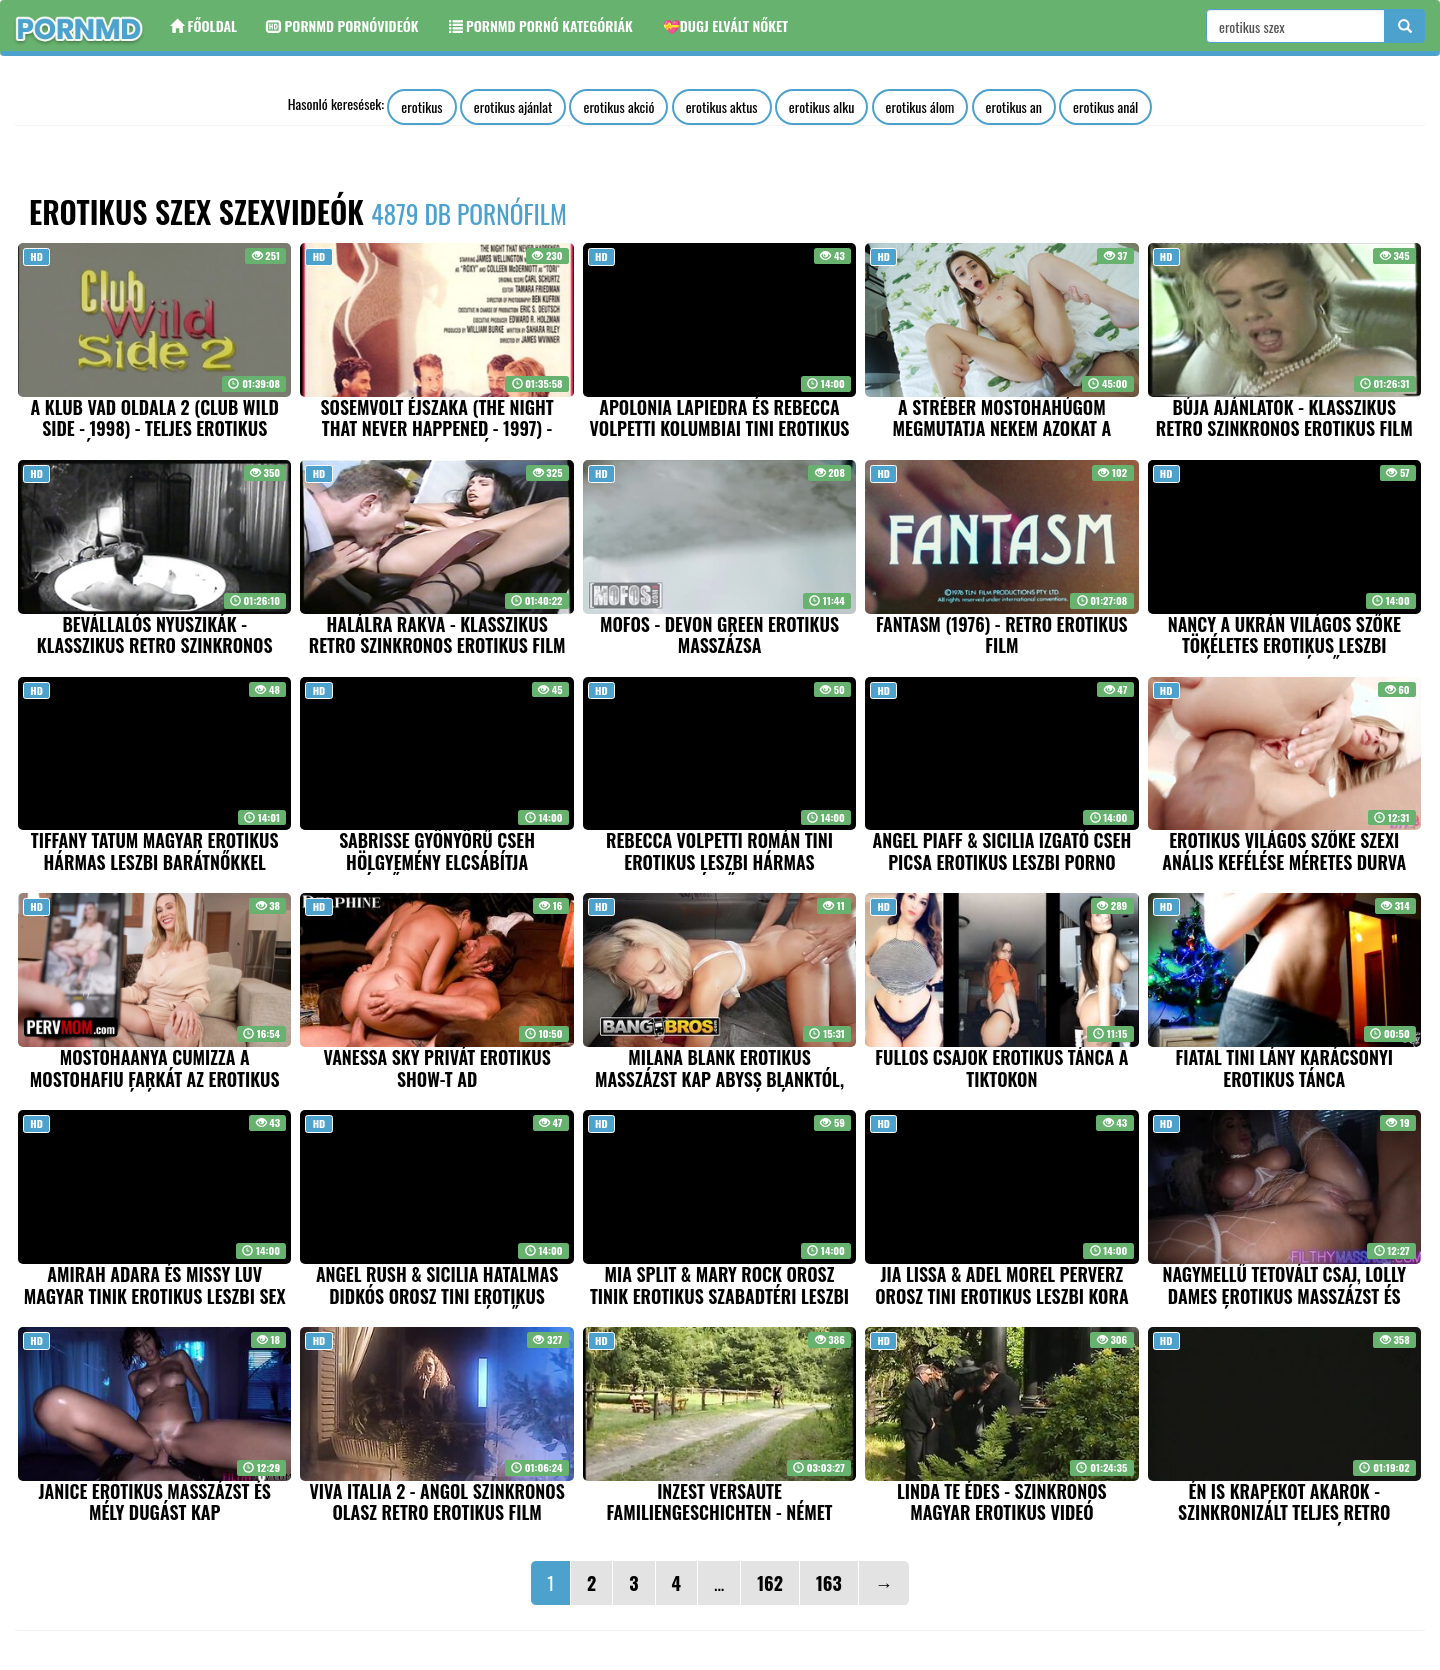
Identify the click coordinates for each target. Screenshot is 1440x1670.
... (719, 1583)
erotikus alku (822, 106)
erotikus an (1014, 106)
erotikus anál (1105, 106)
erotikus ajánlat (513, 106)
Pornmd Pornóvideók (342, 25)
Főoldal (203, 25)
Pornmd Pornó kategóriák (541, 25)
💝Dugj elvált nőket (725, 25)
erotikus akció (618, 106)
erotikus (421, 106)
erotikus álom (920, 106)
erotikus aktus (722, 106)
